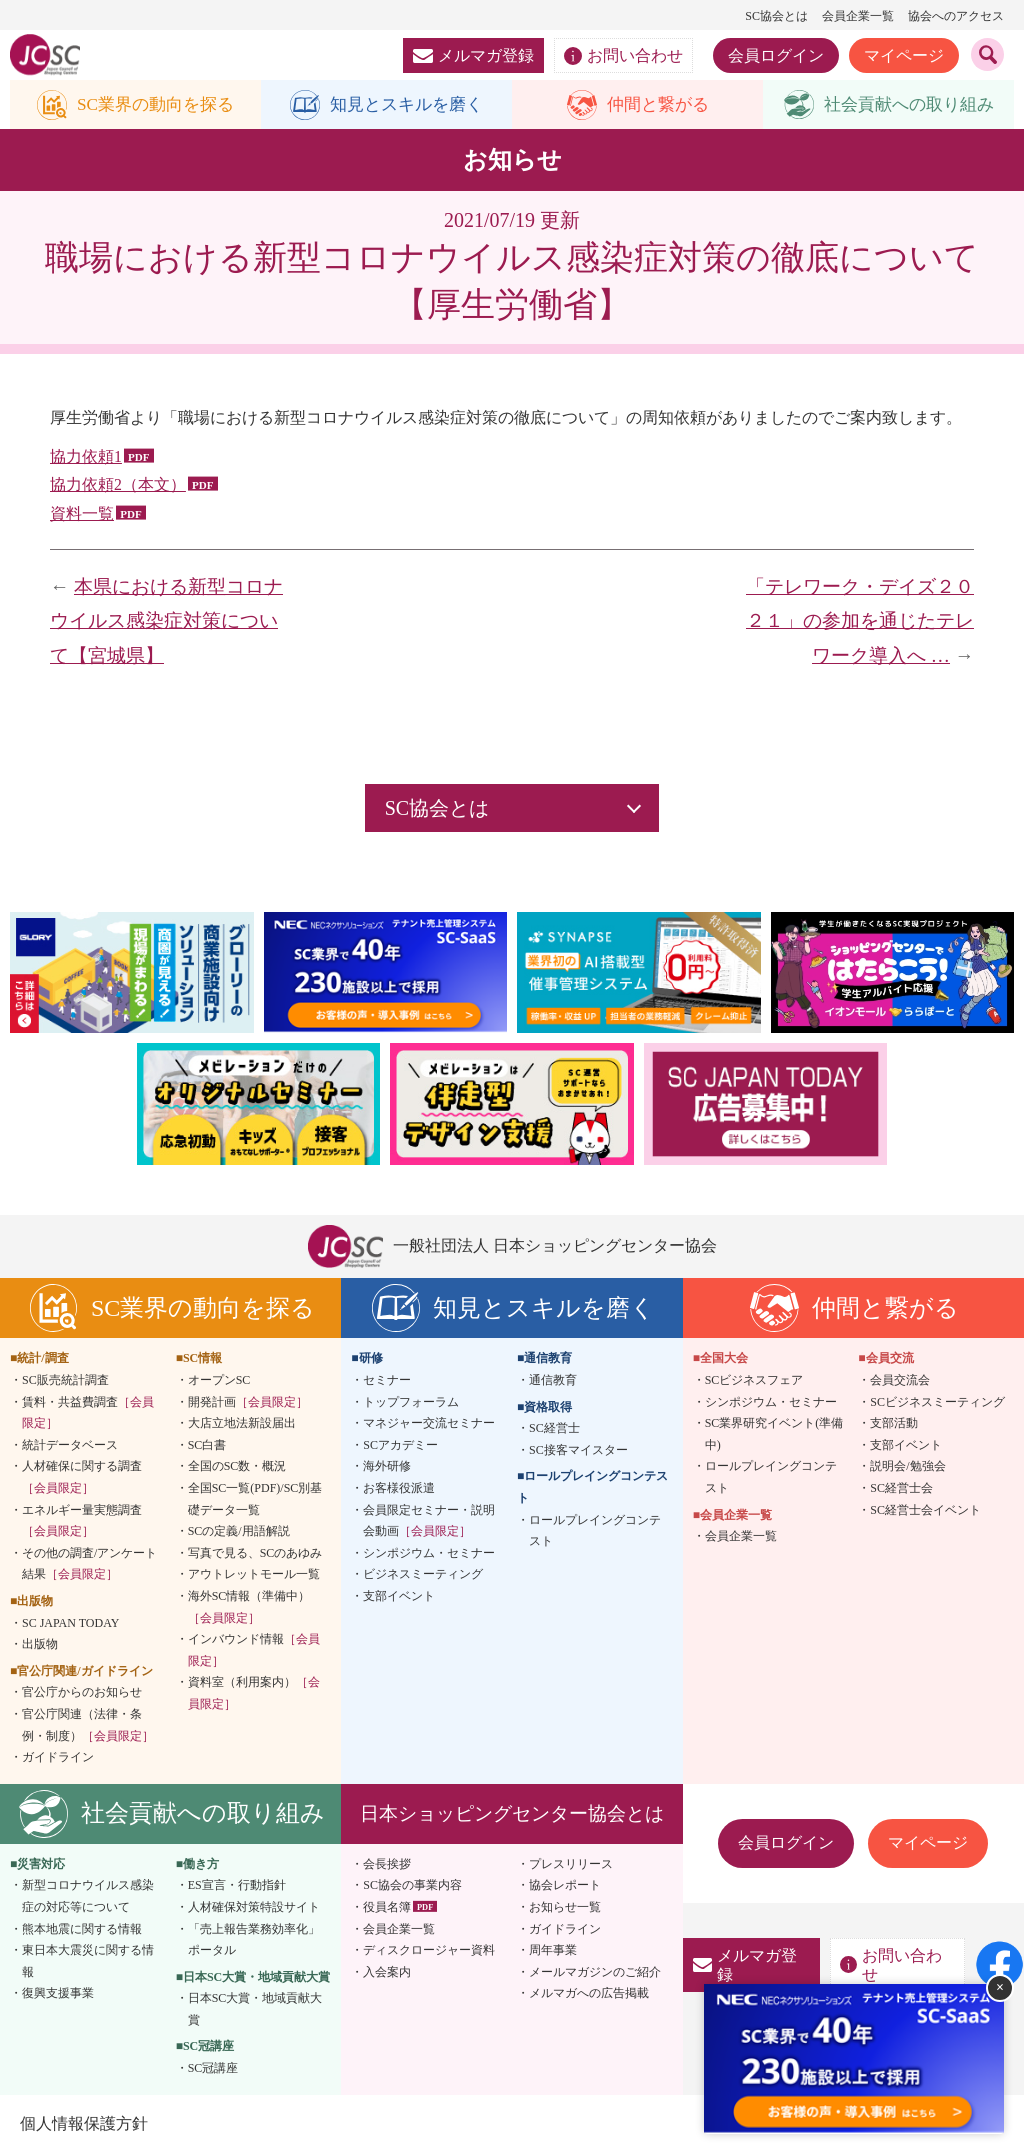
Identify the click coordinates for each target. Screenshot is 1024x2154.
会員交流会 (900, 1381)
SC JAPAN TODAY (70, 1623)
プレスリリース (571, 1864)
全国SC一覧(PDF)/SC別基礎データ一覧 (255, 1500)
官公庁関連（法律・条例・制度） (88, 1726)
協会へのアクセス (956, 16)
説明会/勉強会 (907, 1467)
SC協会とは (776, 16)
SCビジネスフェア (754, 1381)
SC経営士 (554, 1429)
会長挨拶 (387, 1864)
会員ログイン (776, 55)
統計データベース (70, 1446)
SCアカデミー (400, 1446)
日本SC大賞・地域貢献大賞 (255, 2010)
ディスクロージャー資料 (429, 1951)
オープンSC (219, 1381)
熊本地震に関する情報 (82, 1929)
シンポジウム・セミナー (429, 1553)
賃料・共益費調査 (88, 1413)
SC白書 (207, 1446)
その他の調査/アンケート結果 (89, 1564)
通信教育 (553, 1381)
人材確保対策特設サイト (254, 1908)
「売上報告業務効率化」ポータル (254, 1940)
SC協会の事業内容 (412, 1886)
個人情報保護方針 (84, 2123)
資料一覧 (82, 514)
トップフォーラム (411, 1402)
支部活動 (894, 1424)
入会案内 (387, 1972)
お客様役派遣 (399, 1489)
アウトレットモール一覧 (254, 1575)
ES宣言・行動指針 (237, 1886)
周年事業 (553, 1951)
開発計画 (248, 1402)
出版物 (40, 1645)
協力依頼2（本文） (118, 485)
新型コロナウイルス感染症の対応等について (88, 1897)
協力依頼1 (86, 456)
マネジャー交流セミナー (429, 1424)
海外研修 (387, 1467)
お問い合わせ (623, 56)
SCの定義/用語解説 (239, 1532)
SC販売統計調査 (65, 1381)
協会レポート (565, 1886)
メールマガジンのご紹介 (595, 1972)
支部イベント (399, 1597)
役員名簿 (387, 1908)
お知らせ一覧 (565, 1908)
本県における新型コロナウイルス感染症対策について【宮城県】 (166, 622)
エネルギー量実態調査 (82, 1521)
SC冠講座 (213, 2069)
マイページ (904, 55)
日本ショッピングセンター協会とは (512, 1813)
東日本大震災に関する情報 (88, 1962)
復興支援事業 (58, 1994)
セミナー (387, 1381)
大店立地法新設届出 (242, 1424)
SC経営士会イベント (925, 1510)
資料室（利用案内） (254, 1694)
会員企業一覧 (858, 16)
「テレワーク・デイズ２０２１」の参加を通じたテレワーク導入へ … (860, 622)
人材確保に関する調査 (82, 1478)
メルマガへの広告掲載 (589, 1994)
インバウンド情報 (254, 1651)
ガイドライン (58, 1758)
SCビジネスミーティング (937, 1402)
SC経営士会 (901, 1489)
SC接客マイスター (578, 1451)
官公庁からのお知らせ (82, 1693)
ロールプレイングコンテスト (595, 1531)
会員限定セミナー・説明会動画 (429, 1521)
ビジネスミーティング (423, 1575)
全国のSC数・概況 (237, 1467)
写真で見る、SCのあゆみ (255, 1553)
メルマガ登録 (473, 55)
